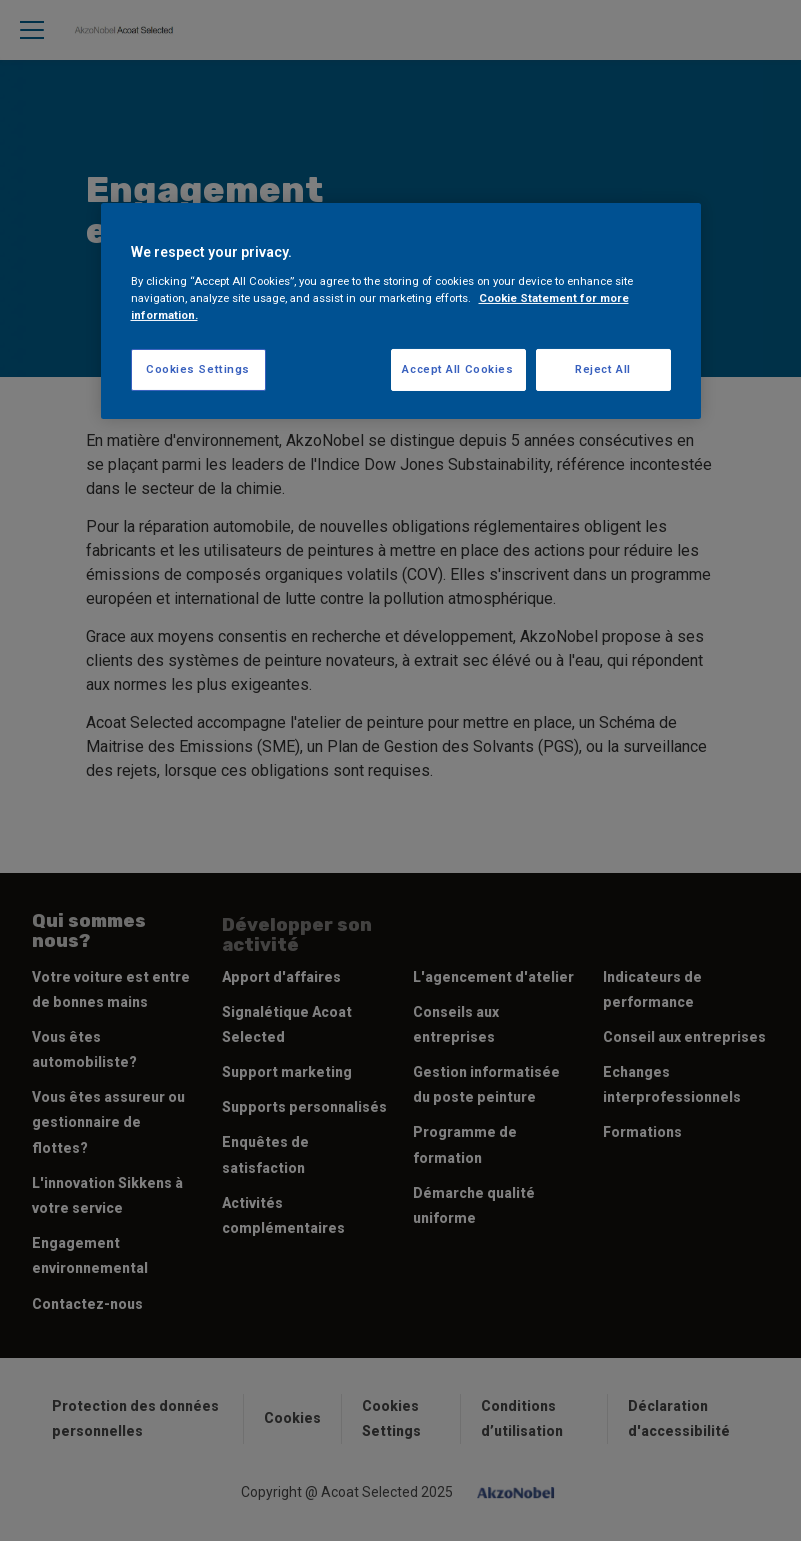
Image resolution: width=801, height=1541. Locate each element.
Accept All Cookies (457, 369)
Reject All (603, 369)
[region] (401, 311)
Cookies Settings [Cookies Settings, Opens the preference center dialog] (198, 369)
